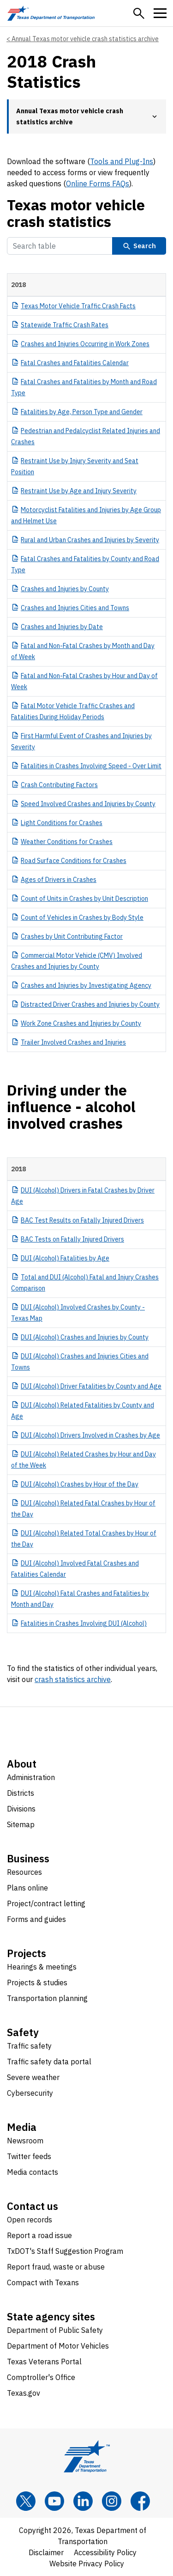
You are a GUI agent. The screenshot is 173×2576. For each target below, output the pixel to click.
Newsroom (25, 2140)
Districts (20, 1793)
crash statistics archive (73, 1679)
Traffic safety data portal (49, 2061)
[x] (26, 2501)
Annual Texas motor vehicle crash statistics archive (85, 39)
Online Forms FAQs (97, 183)
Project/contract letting (46, 1903)
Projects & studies (37, 1982)
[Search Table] (60, 246)
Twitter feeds (29, 2156)
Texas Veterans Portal (44, 2361)
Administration (31, 1777)
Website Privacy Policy (86, 2563)
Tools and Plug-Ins (121, 161)
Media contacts (32, 2172)
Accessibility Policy (105, 2552)
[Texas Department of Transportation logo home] (51, 13)
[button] (139, 13)
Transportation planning (47, 1998)
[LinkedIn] (83, 2501)
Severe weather (33, 2077)
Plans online (27, 1887)
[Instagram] (111, 2501)
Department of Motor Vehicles (58, 2345)
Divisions (21, 1808)
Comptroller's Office (41, 2377)
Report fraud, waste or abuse (56, 2266)
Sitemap (21, 1824)
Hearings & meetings (42, 1966)
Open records (29, 2219)
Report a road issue (39, 2235)
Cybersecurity (30, 2093)
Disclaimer (46, 2552)
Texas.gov (23, 2393)
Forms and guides (36, 1919)
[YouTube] (54, 2501)
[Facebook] (140, 2501)
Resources (24, 1872)
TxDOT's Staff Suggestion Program (65, 2251)
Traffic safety (29, 2045)
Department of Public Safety (55, 2330)
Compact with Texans (43, 2282)
